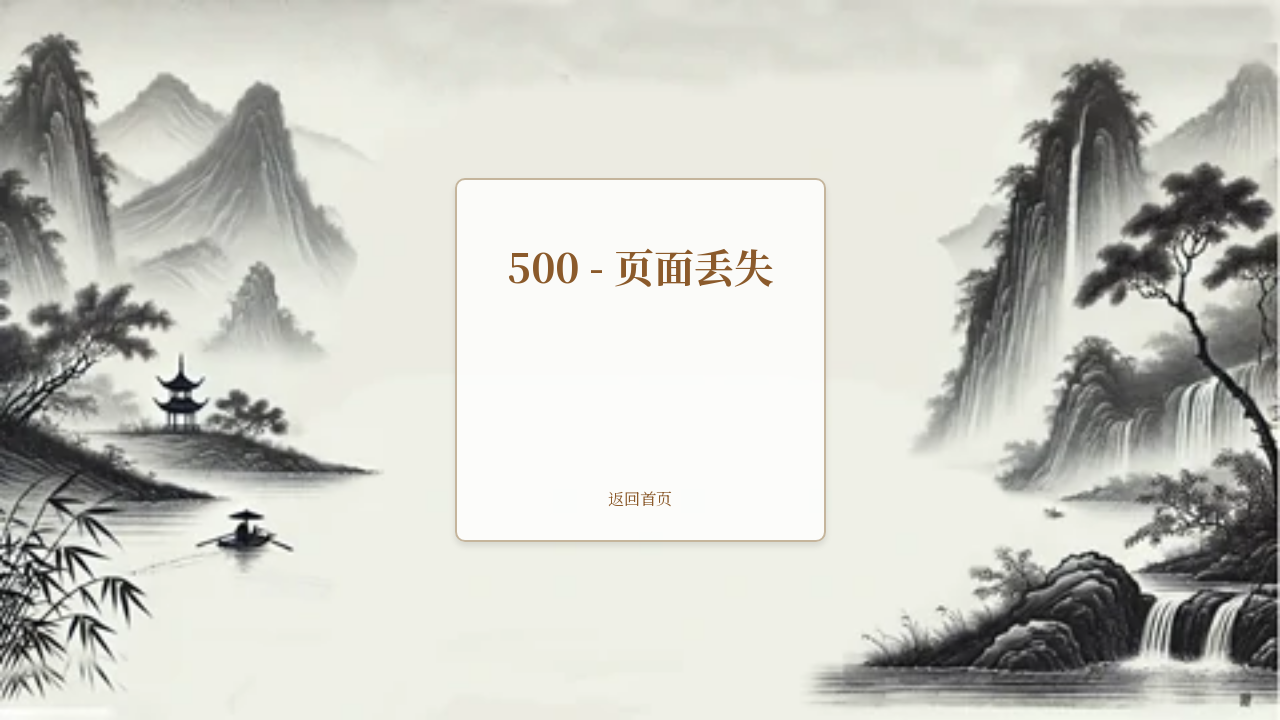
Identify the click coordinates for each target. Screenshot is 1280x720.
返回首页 (640, 498)
